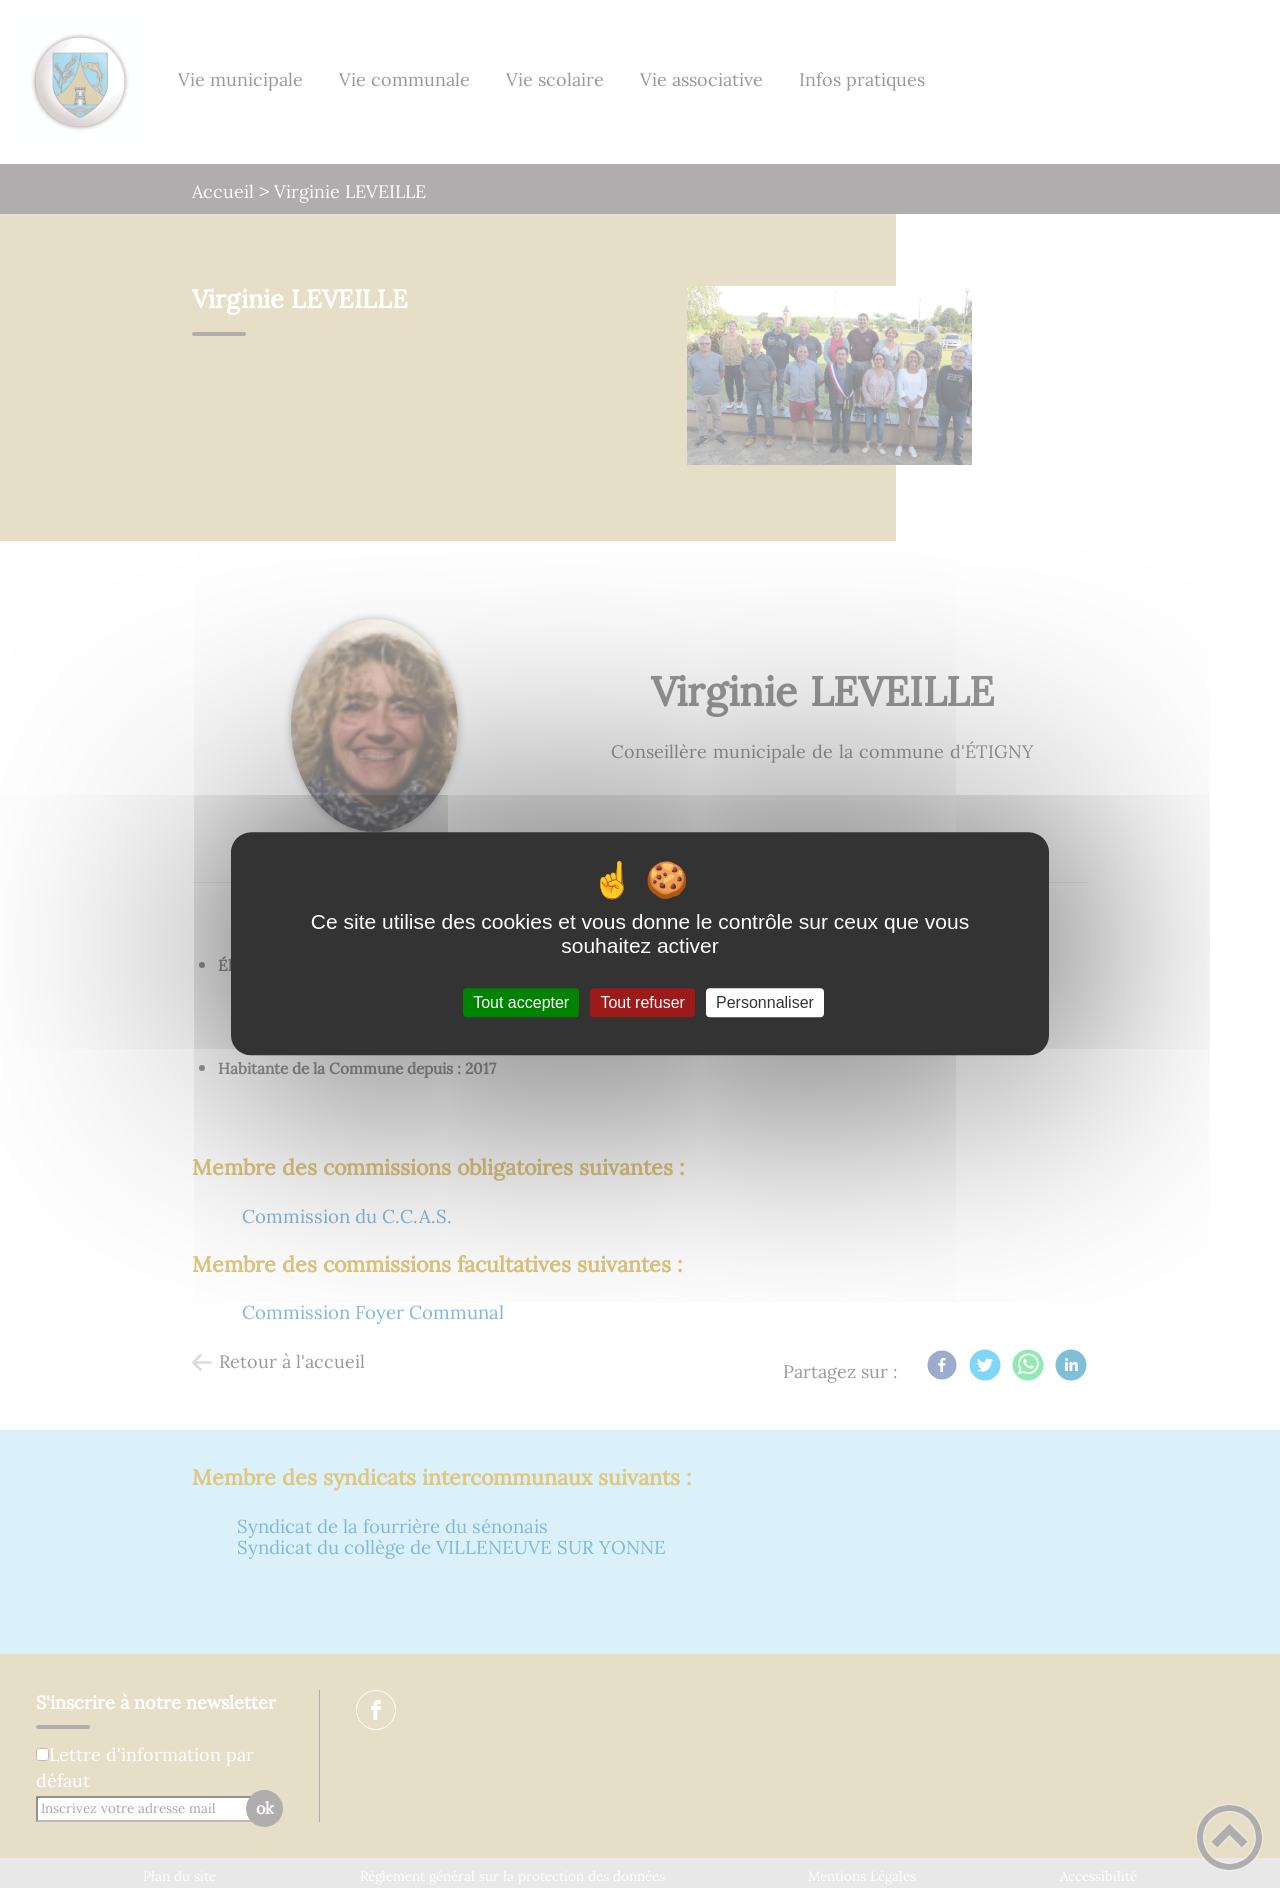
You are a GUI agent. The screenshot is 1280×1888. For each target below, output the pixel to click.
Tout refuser (642, 1002)
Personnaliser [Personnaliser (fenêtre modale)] (765, 1002)
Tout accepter (521, 1002)
